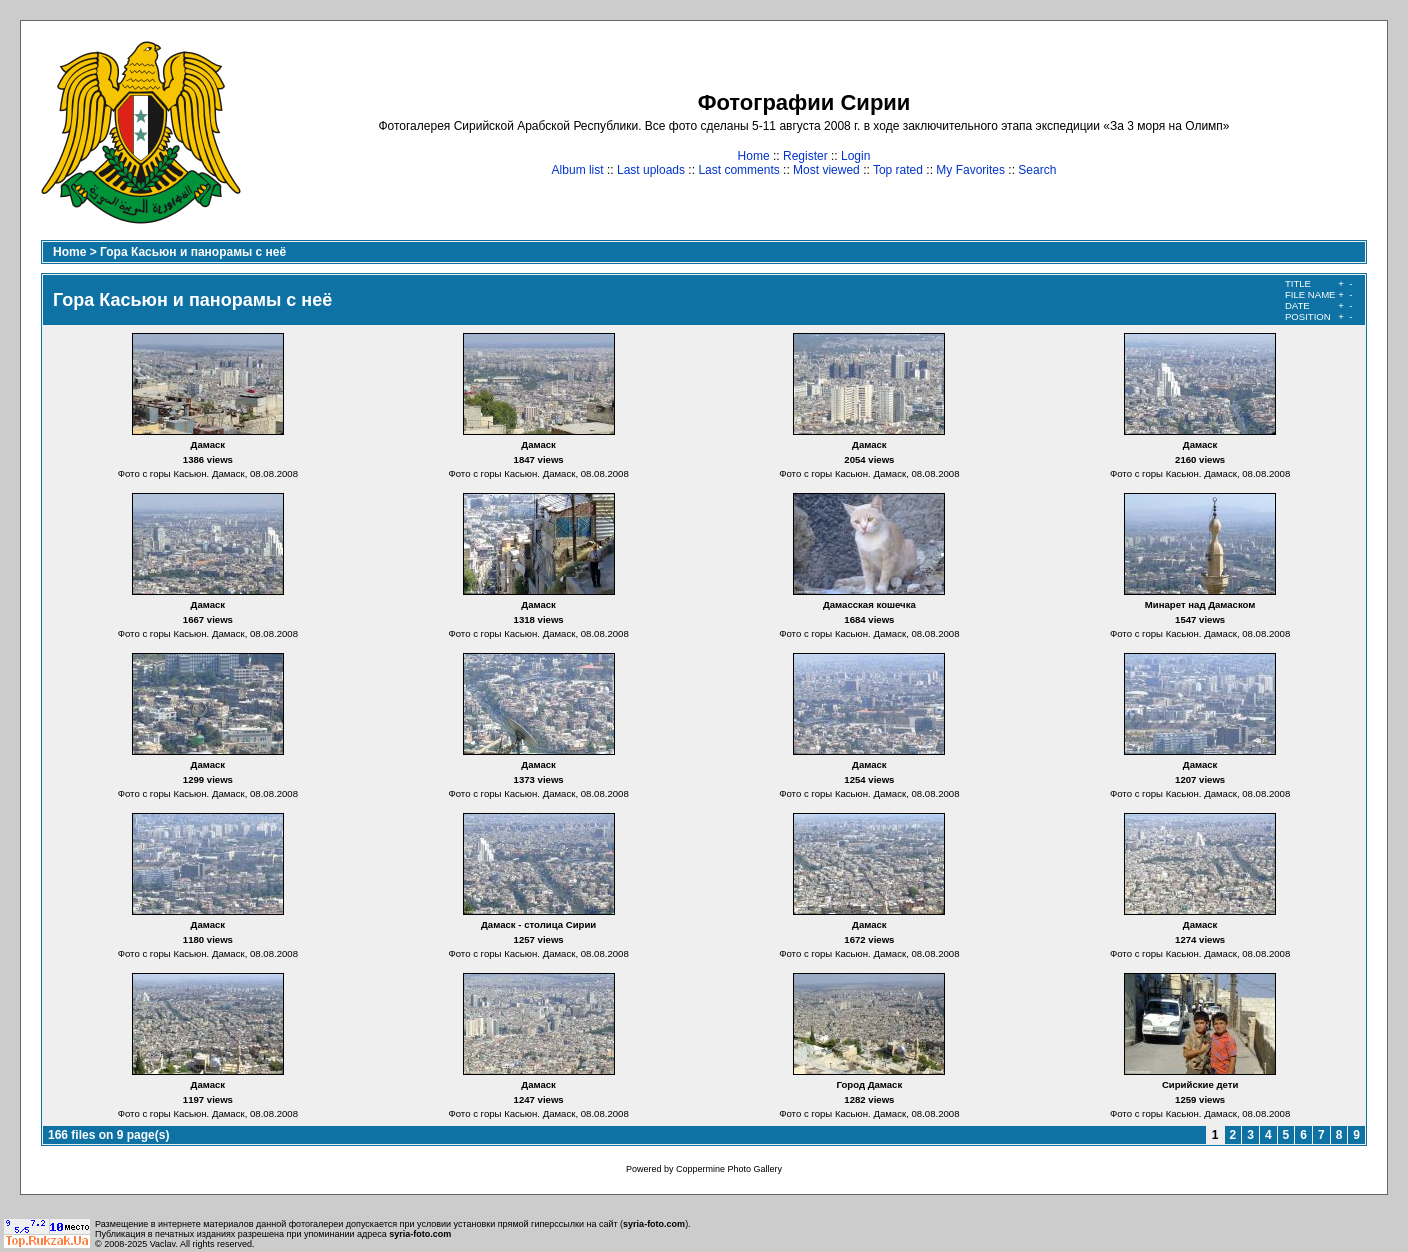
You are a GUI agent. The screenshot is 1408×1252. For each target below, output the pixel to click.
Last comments (738, 170)
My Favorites (970, 170)
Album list (578, 170)
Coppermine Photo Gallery (729, 1169)
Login (855, 156)
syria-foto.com (654, 1224)
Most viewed (826, 170)
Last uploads (651, 170)
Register (805, 156)
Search (1037, 170)
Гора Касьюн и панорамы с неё (193, 252)
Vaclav (163, 1244)
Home (754, 156)
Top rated (898, 170)
